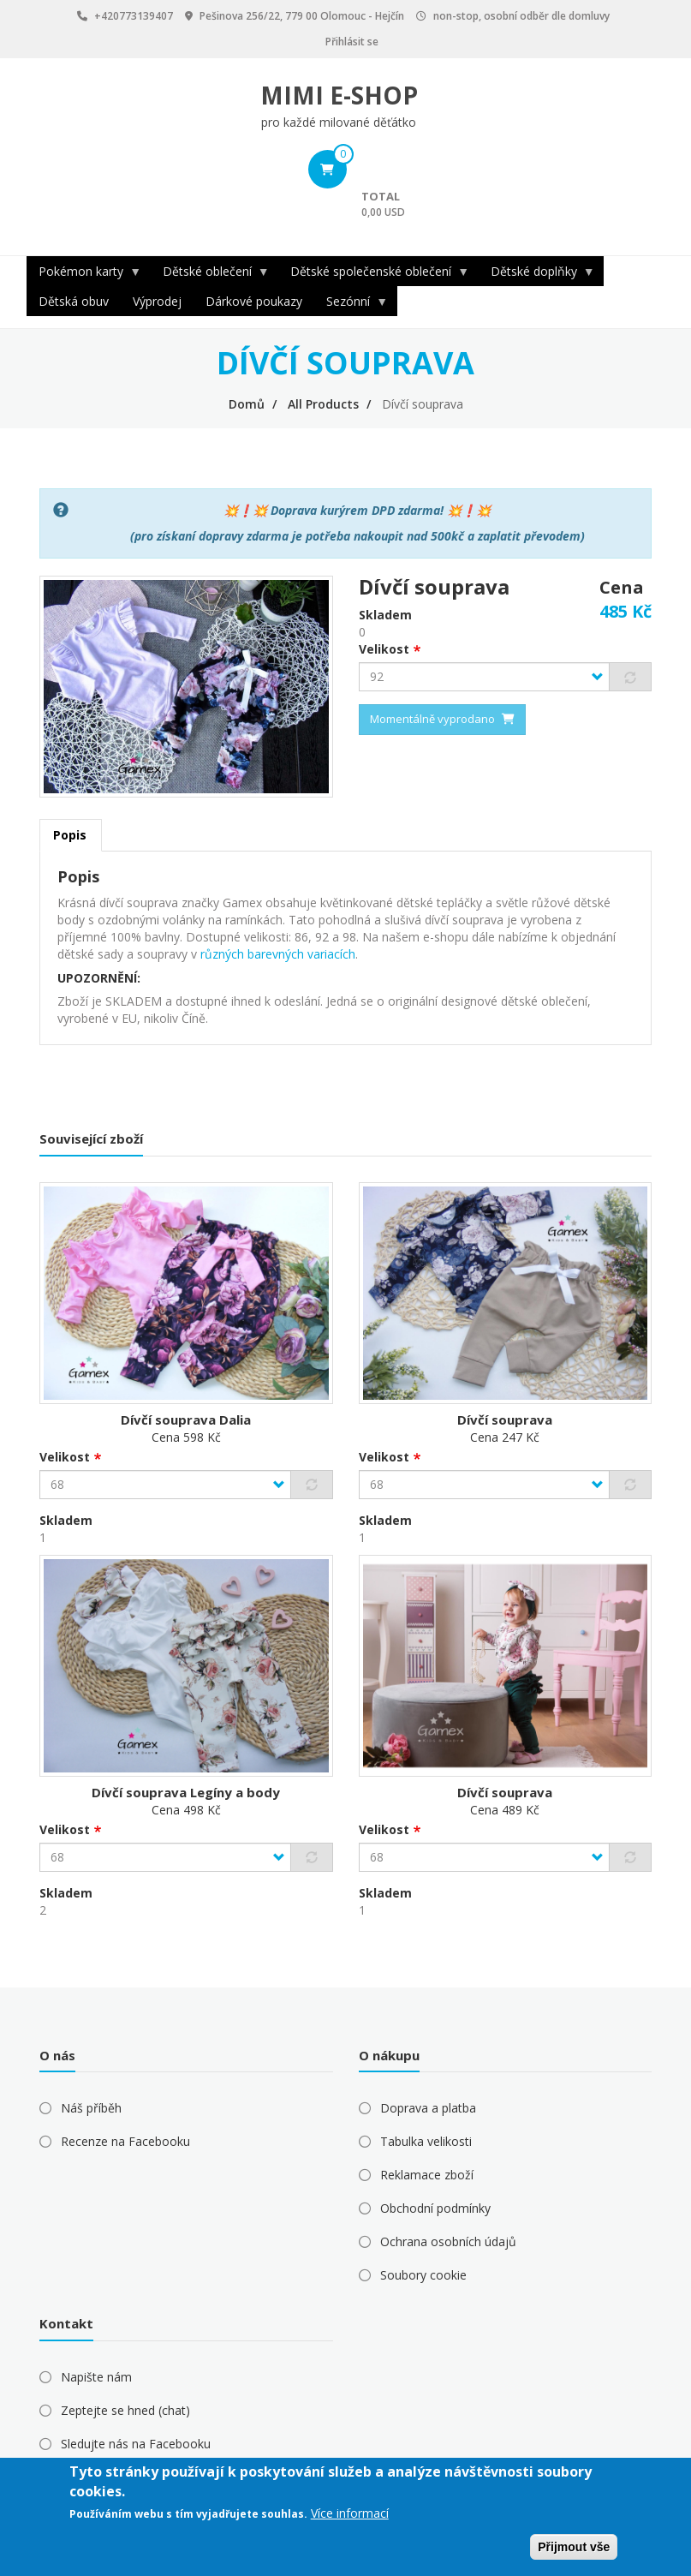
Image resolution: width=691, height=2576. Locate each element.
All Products (323, 404)
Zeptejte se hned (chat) (125, 2410)
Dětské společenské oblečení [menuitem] (373, 275)
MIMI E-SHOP (339, 95)
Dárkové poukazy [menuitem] (254, 301)
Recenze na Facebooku (125, 2141)
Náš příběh (91, 2108)
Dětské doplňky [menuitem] (537, 275)
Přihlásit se (351, 41)
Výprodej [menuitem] (157, 301)
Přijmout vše (574, 2547)
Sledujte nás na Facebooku (136, 2444)
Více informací (350, 2513)
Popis (69, 835)
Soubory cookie (423, 2275)
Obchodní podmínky (435, 2208)
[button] (185, 685)
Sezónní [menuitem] (351, 305)
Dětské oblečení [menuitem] (210, 275)
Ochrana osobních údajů (448, 2241)
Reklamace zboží (427, 2175)
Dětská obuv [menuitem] (74, 301)
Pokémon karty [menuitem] (84, 275)
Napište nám (96, 2377)
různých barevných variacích (277, 954)
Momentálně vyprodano (432, 718)
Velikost (384, 649)
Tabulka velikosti (426, 2141)
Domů (247, 404)
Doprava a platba (428, 2108)
